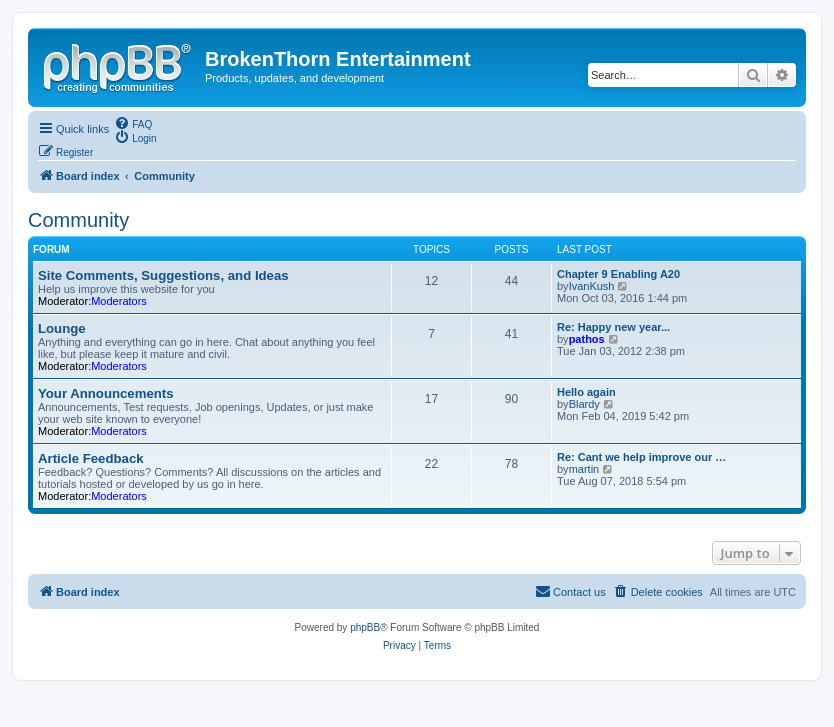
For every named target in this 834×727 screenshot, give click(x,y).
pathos (587, 339)
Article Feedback (91, 458)
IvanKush (592, 286)
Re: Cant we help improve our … (641, 457)
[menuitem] (133, 123)
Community (78, 220)
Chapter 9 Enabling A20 (618, 274)
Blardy (584, 404)
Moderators (119, 301)
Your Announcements (106, 393)
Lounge (62, 328)
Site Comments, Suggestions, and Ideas (163, 275)
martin (584, 469)
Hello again (586, 392)
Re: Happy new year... (613, 327)
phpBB (365, 627)
